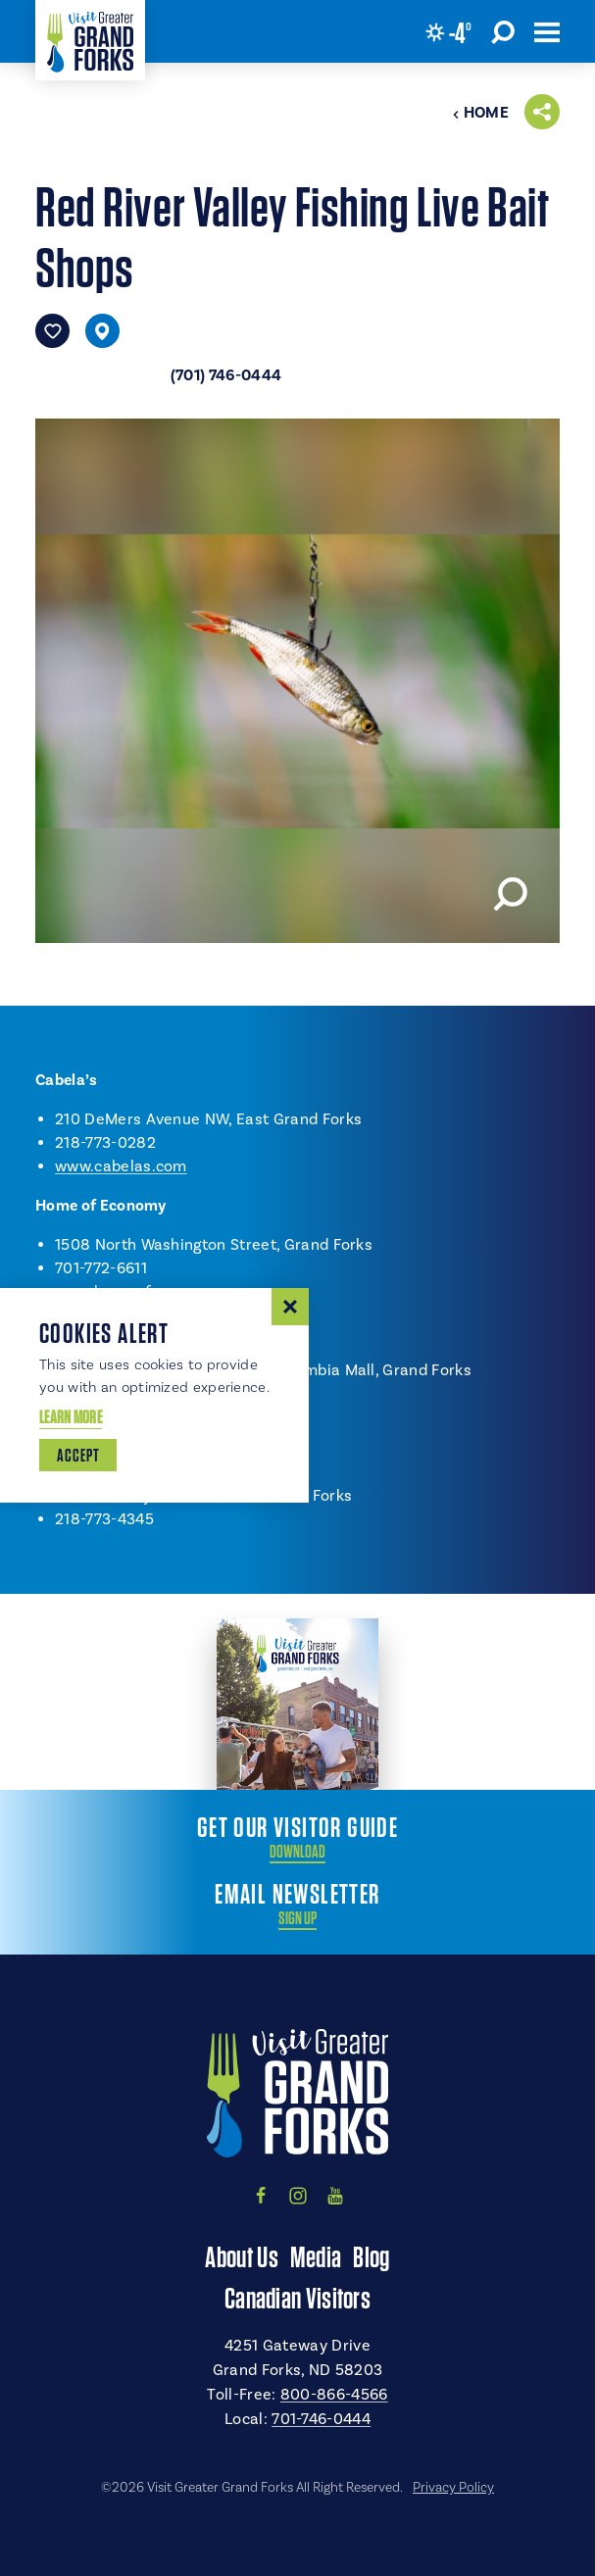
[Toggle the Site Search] (503, 31)
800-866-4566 (334, 2394)
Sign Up (297, 1918)
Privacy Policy (453, 2488)
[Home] (90, 40)
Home (480, 113)
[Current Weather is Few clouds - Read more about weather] (448, 32)
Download (297, 1851)
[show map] (102, 331)
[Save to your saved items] (52, 331)
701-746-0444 (321, 2419)
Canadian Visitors (297, 2297)
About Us (241, 2256)
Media (316, 2256)
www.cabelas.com (121, 1166)
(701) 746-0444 (226, 375)
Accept (78, 1455)
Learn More (70, 1417)
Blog (371, 2256)
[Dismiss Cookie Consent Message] (290, 1306)
